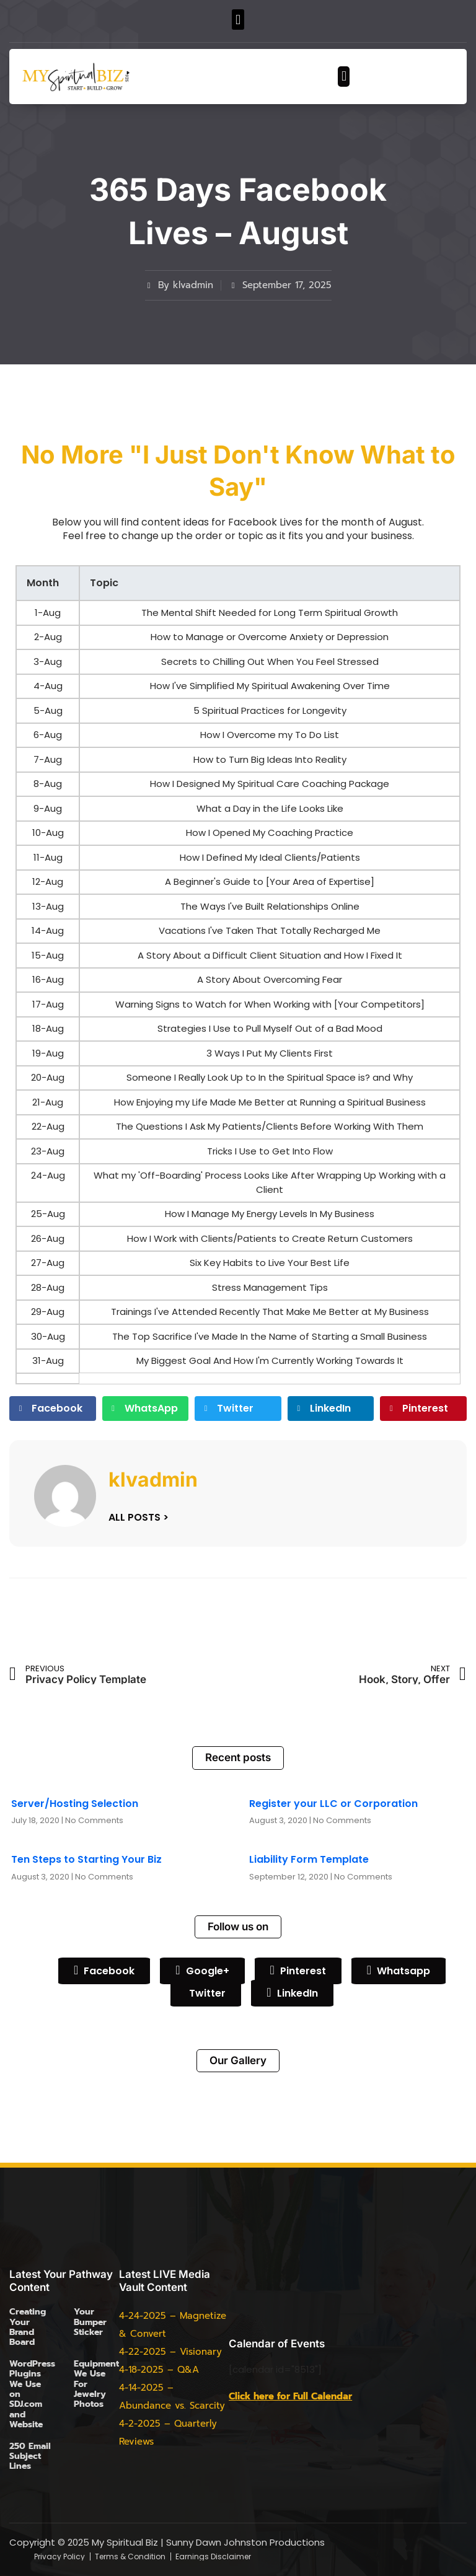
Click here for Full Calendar (290, 2396)
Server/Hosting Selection (74, 1803)
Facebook (104, 1971)
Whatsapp (398, 1971)
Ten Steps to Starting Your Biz (86, 1859)
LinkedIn (292, 1993)
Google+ (202, 1971)
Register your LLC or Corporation (333, 1803)
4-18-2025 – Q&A (159, 2369)
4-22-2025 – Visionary (170, 2351)
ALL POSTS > (138, 1517)
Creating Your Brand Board (27, 2327)
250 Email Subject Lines (30, 2456)
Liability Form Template (309, 1859)
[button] (238, 19)
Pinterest (298, 1971)
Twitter (206, 1992)
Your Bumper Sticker (90, 2322)
